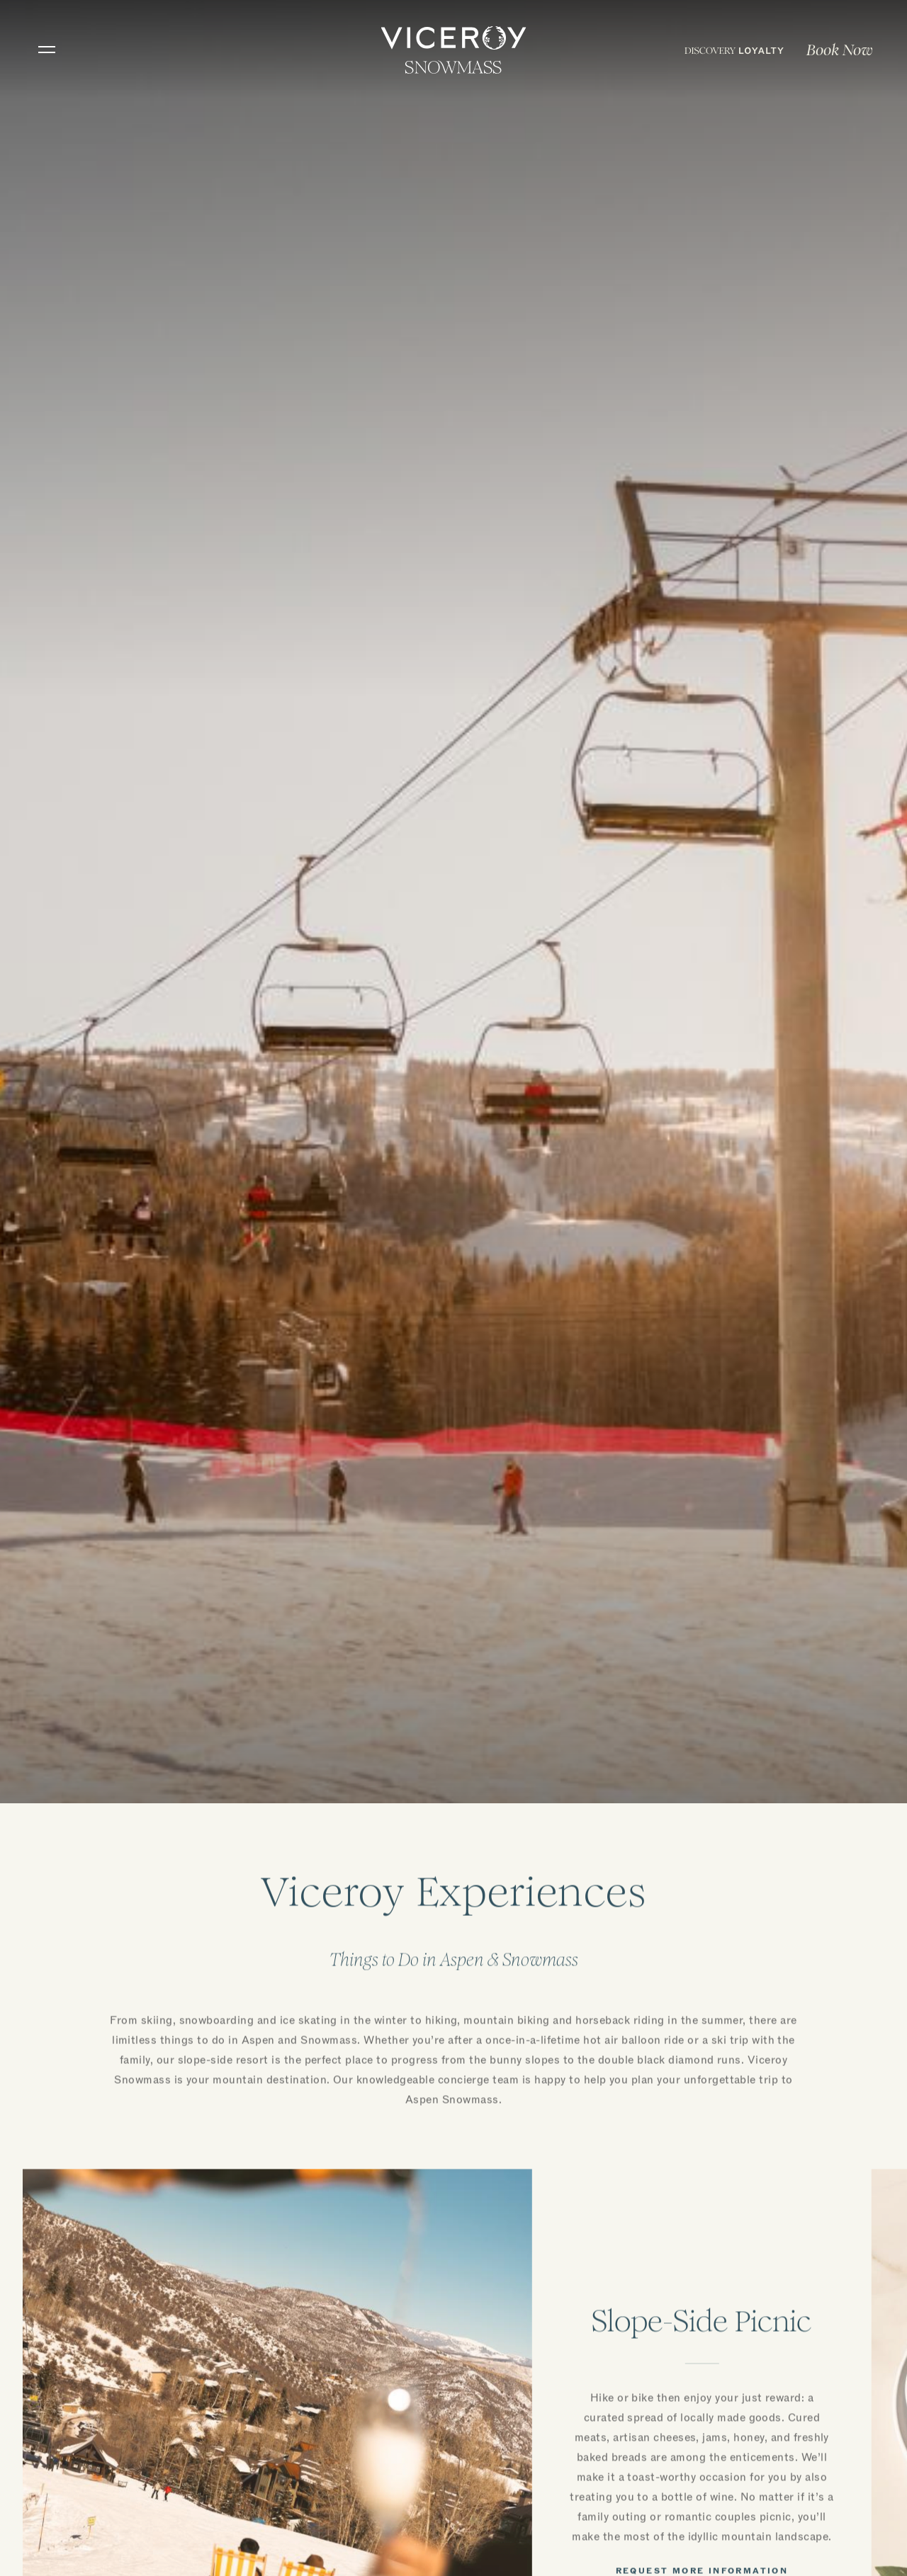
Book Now (839, 50)
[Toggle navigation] (47, 49)
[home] (453, 49)
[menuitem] (734, 49)
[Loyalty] (734, 49)
